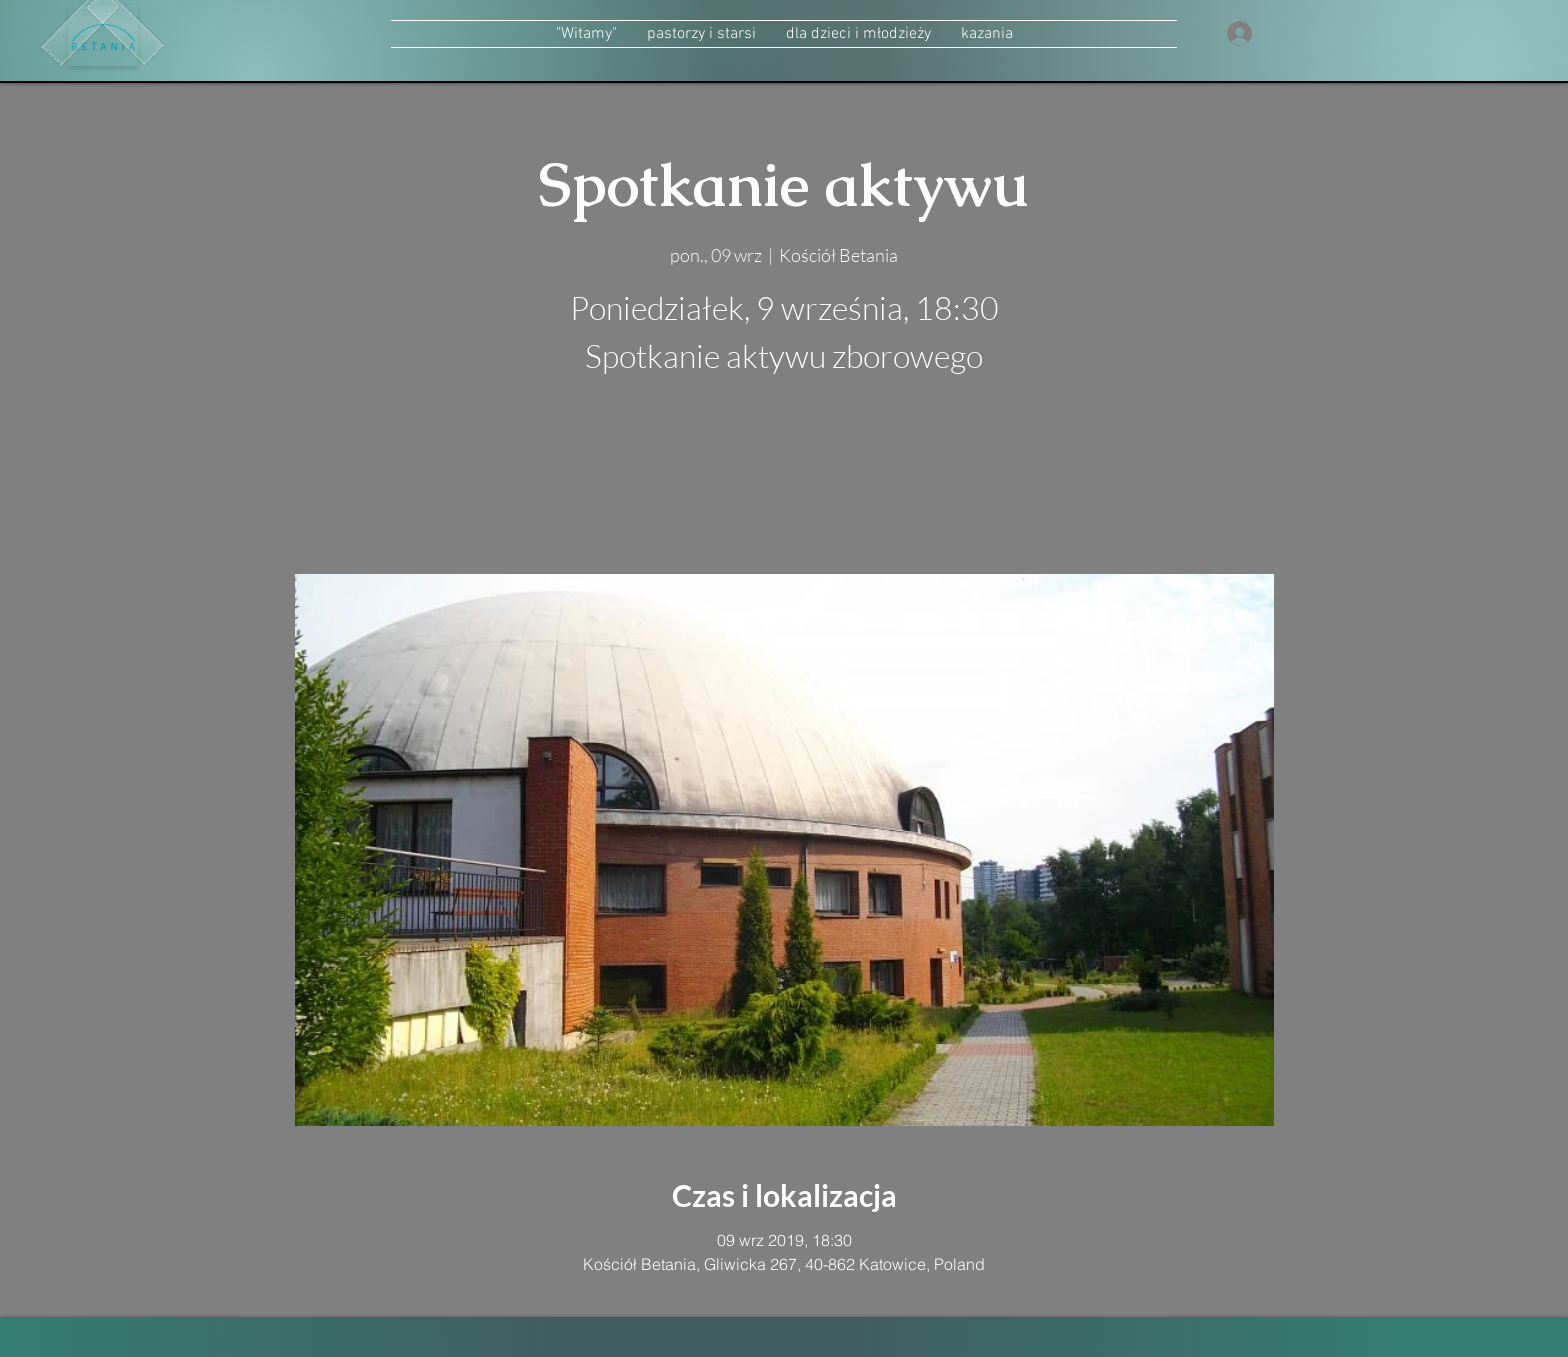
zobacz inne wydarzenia (784, 479)
